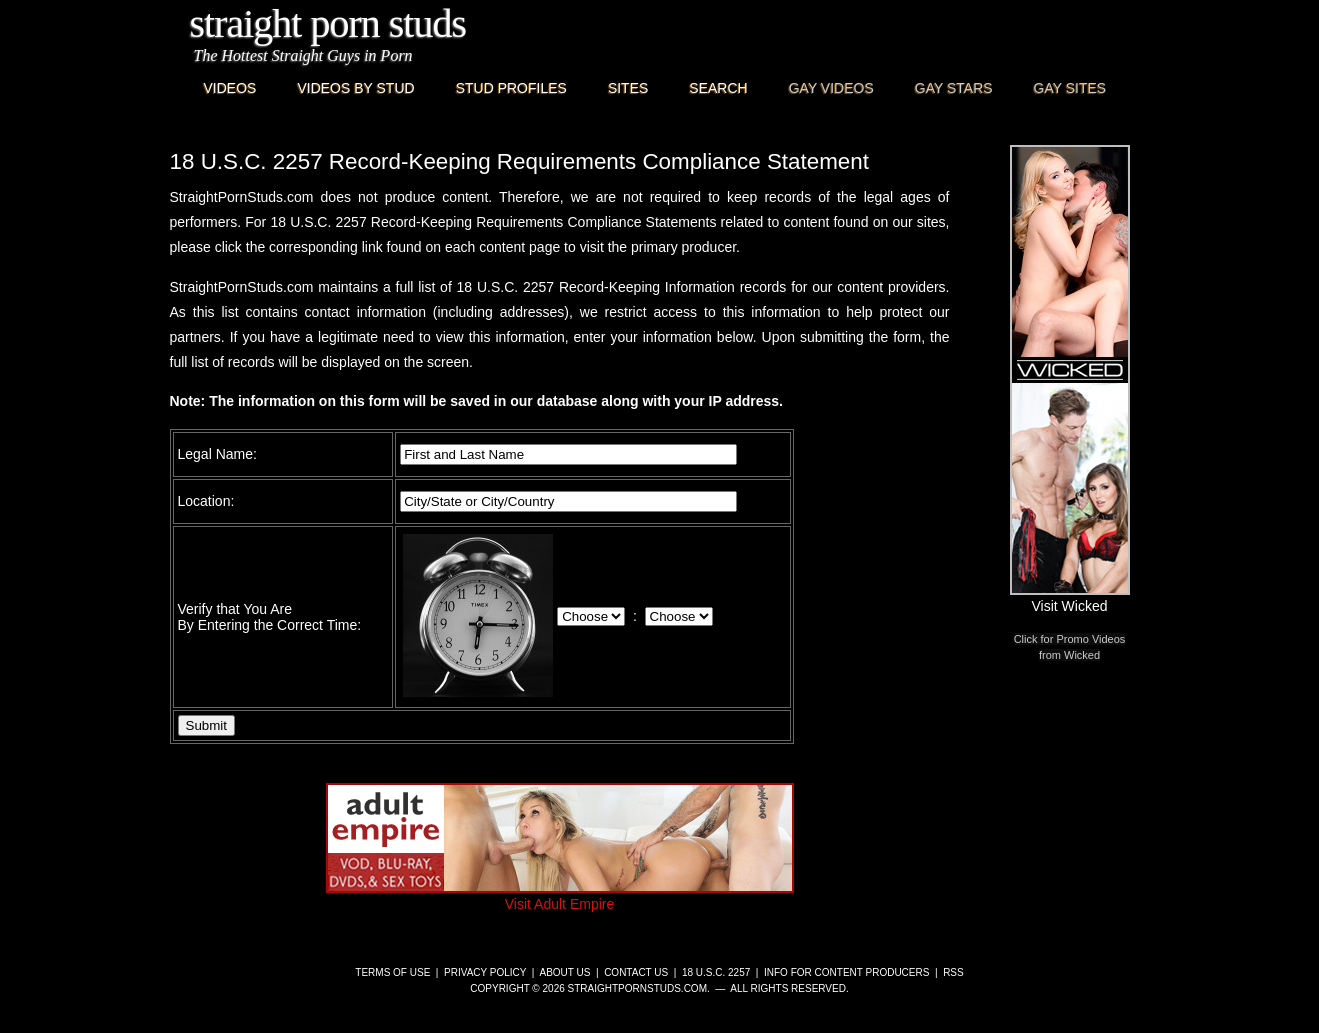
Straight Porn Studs (328, 23)
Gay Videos (831, 88)
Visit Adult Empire (560, 896)
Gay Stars (954, 88)
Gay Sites (1070, 88)
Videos (230, 88)
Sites (628, 88)
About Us (564, 972)
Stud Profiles (511, 88)
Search (718, 88)
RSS (953, 972)
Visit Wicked (1070, 598)
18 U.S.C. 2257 (716, 972)
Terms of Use (392, 972)
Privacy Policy (485, 972)
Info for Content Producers (846, 972)
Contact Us (636, 972)
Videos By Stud (355, 88)
